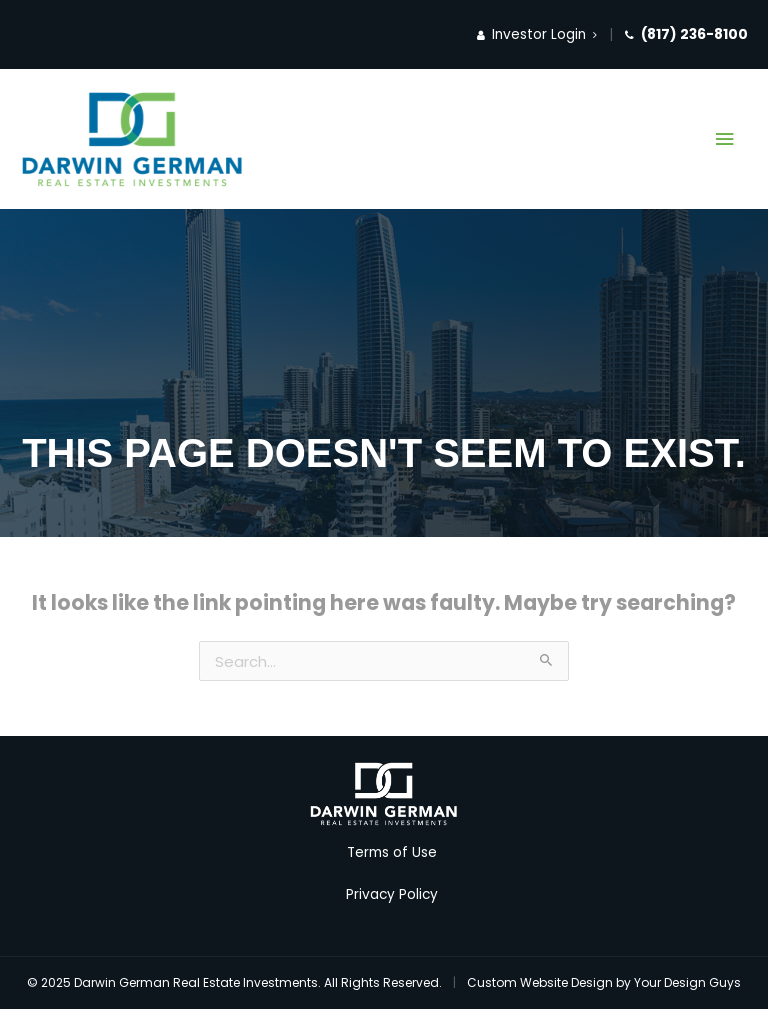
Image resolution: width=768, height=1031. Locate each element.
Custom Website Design (540, 982)
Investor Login (537, 34)
